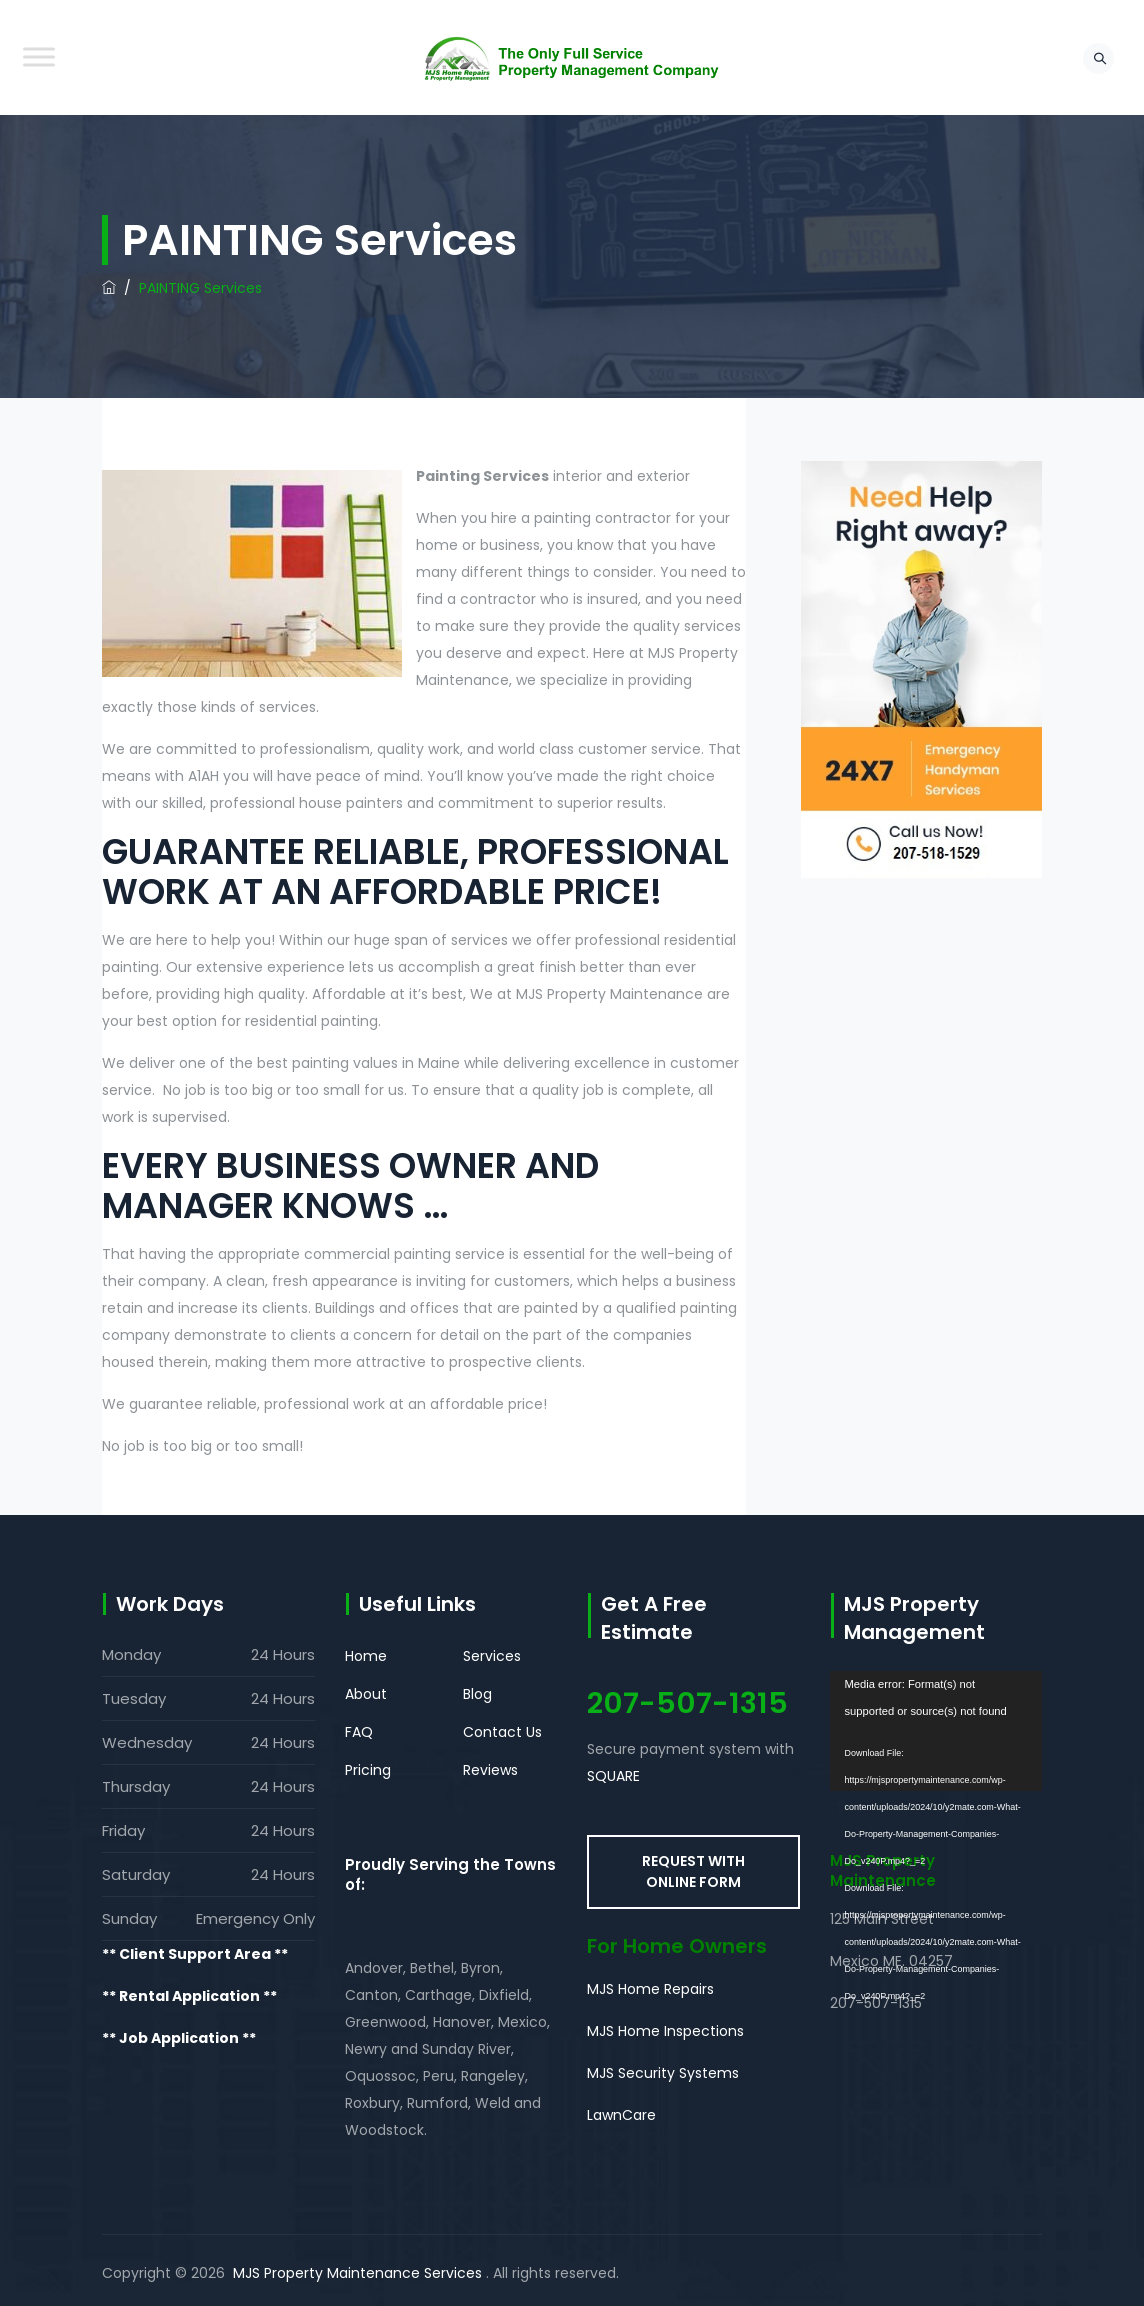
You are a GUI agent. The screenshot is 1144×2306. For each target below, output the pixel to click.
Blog (477, 1694)
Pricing (368, 1770)
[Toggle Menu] (39, 56)
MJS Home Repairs (650, 1989)
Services (492, 1656)
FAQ (359, 1732)
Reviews (490, 1770)
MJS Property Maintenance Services (357, 2273)
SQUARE (613, 1776)
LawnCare (621, 2115)
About (366, 1694)
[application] (936, 1731)
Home (366, 1656)
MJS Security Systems (663, 2073)
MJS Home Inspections (665, 2031)
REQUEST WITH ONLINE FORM (693, 1871)
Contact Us (502, 1732)
